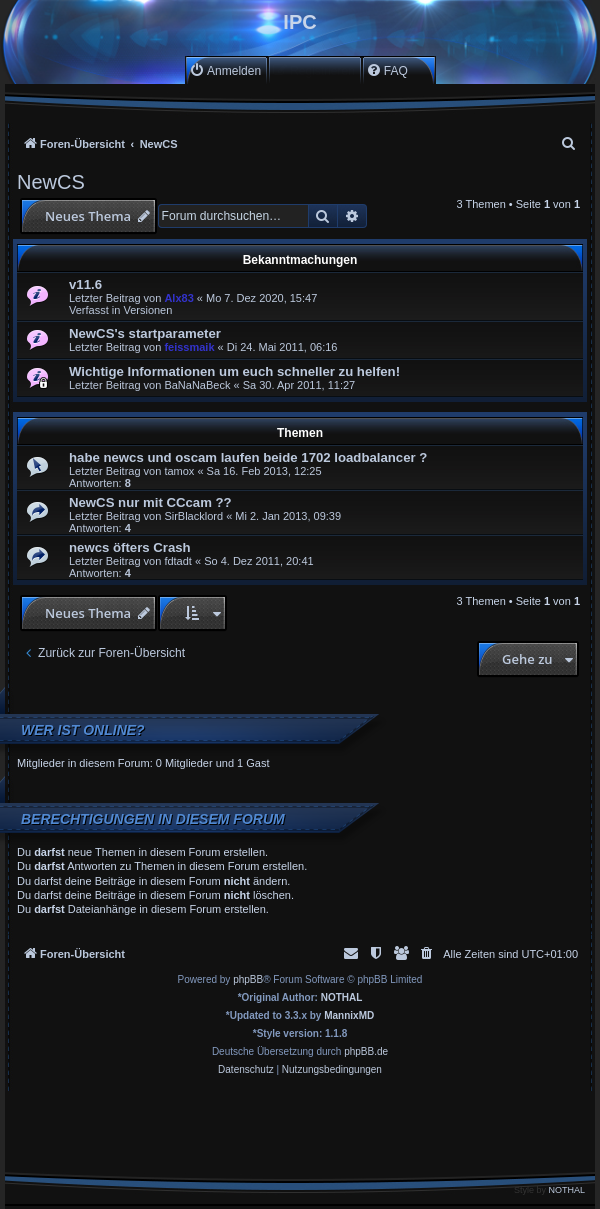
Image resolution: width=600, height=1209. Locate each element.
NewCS (51, 182)
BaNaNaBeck (197, 385)
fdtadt (178, 561)
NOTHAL (342, 997)
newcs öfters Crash (130, 547)
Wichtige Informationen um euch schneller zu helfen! (234, 371)
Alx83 (178, 298)
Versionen (147, 310)
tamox (179, 471)
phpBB (248, 979)
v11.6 (85, 284)
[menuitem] (225, 70)
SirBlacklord (193, 516)
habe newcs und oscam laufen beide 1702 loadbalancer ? (248, 457)
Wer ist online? (83, 730)
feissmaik (189, 347)
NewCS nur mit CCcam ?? (150, 502)
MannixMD (349, 1015)
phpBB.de (366, 1051)
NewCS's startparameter (145, 333)
